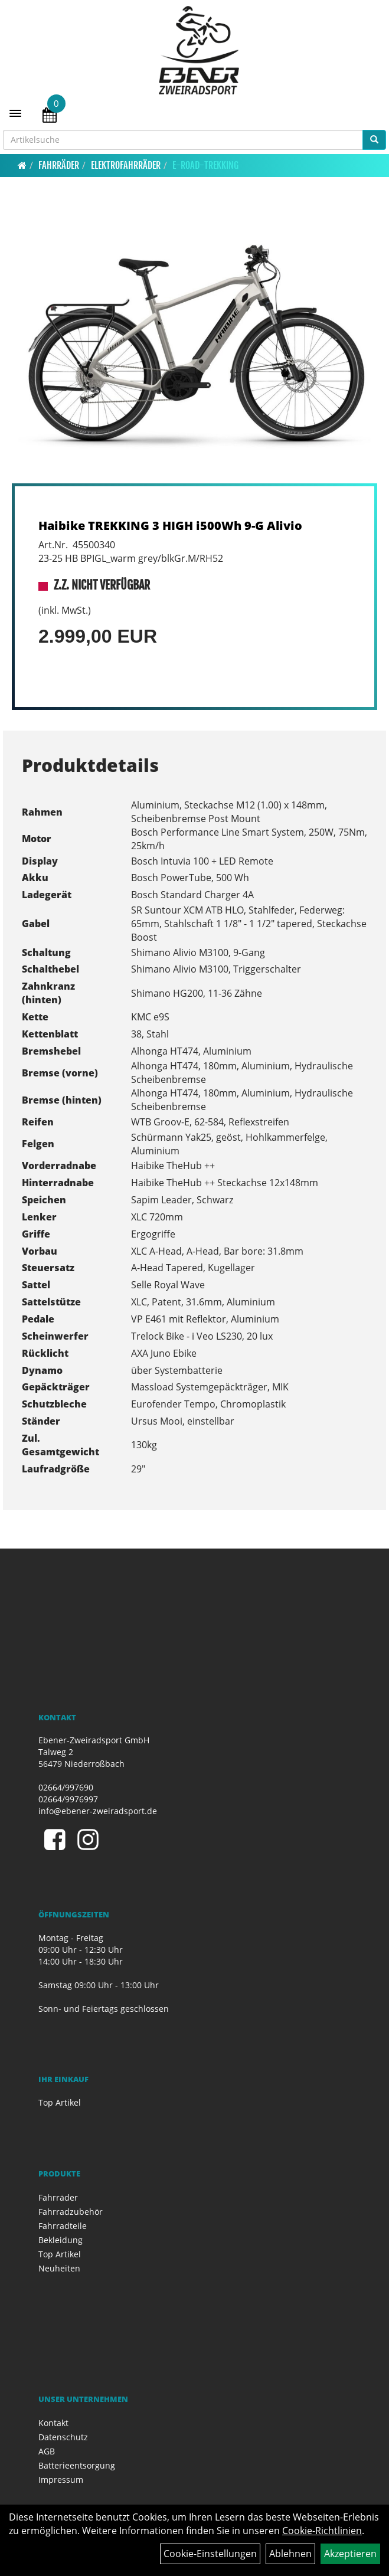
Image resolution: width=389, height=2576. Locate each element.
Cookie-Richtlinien (322, 2530)
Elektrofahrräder (126, 165)
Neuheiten (59, 2268)
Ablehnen (290, 2553)
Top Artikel (59, 2102)
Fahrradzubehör (70, 2211)
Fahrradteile (62, 2225)
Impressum (60, 2479)
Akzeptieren (350, 2553)
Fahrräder (58, 165)
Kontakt (53, 2422)
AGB (46, 2451)
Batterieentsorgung (76, 2465)
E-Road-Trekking (205, 165)
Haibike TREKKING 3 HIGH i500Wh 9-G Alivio (170, 525)
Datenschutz (63, 2437)
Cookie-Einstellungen (210, 2553)
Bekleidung (60, 2240)
